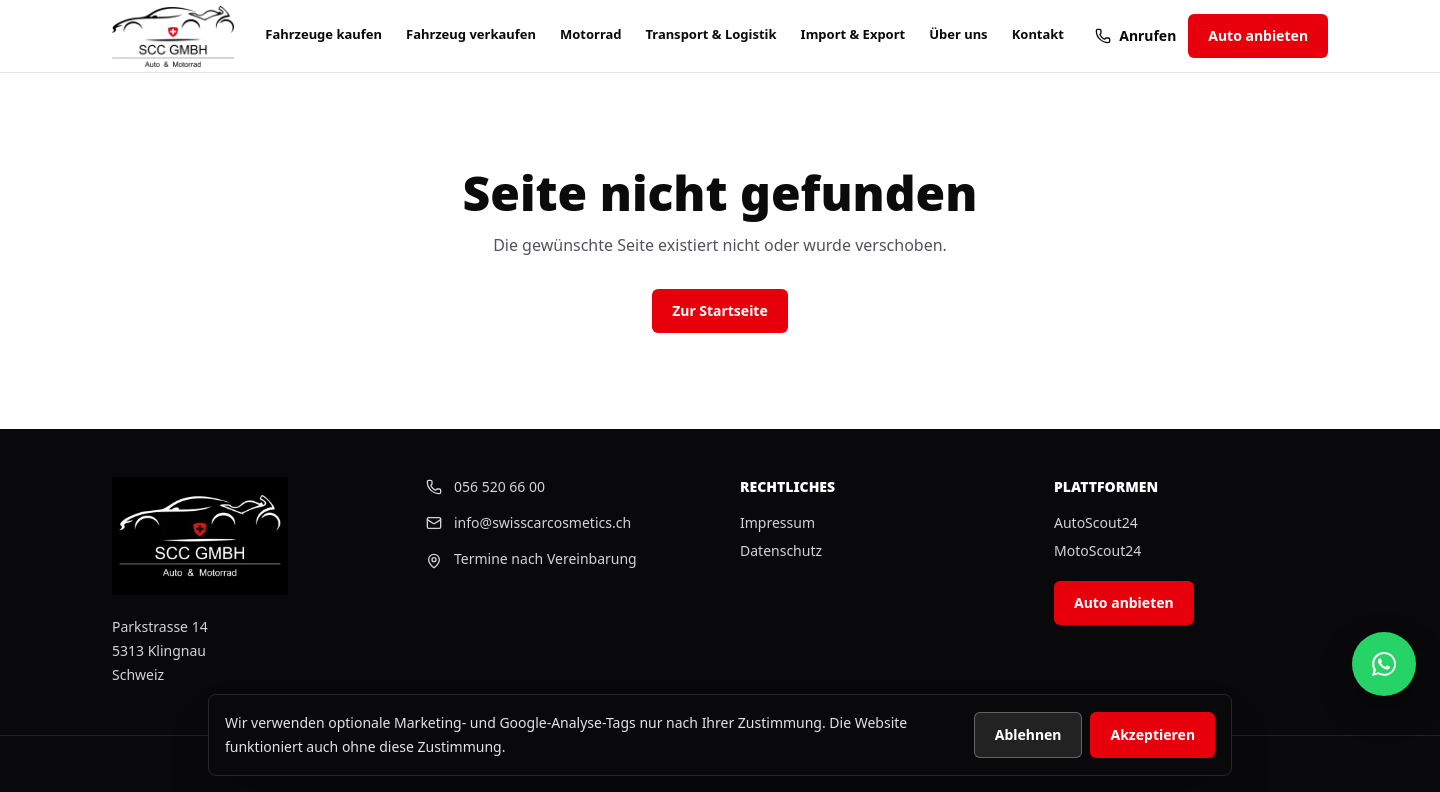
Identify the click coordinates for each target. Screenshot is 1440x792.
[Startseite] (173, 36)
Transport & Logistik (710, 34)
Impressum (777, 522)
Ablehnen (1028, 734)
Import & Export (853, 34)
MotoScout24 (1097, 550)
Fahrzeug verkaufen (471, 34)
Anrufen (1135, 35)
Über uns (958, 34)
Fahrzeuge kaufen (323, 34)
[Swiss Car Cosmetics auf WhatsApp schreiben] (1384, 664)
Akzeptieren (1152, 734)
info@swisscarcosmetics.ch (528, 522)
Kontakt (1038, 34)
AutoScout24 (1096, 522)
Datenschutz (781, 550)
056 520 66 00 (485, 486)
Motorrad (591, 34)
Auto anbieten (1258, 35)
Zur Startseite (720, 310)
